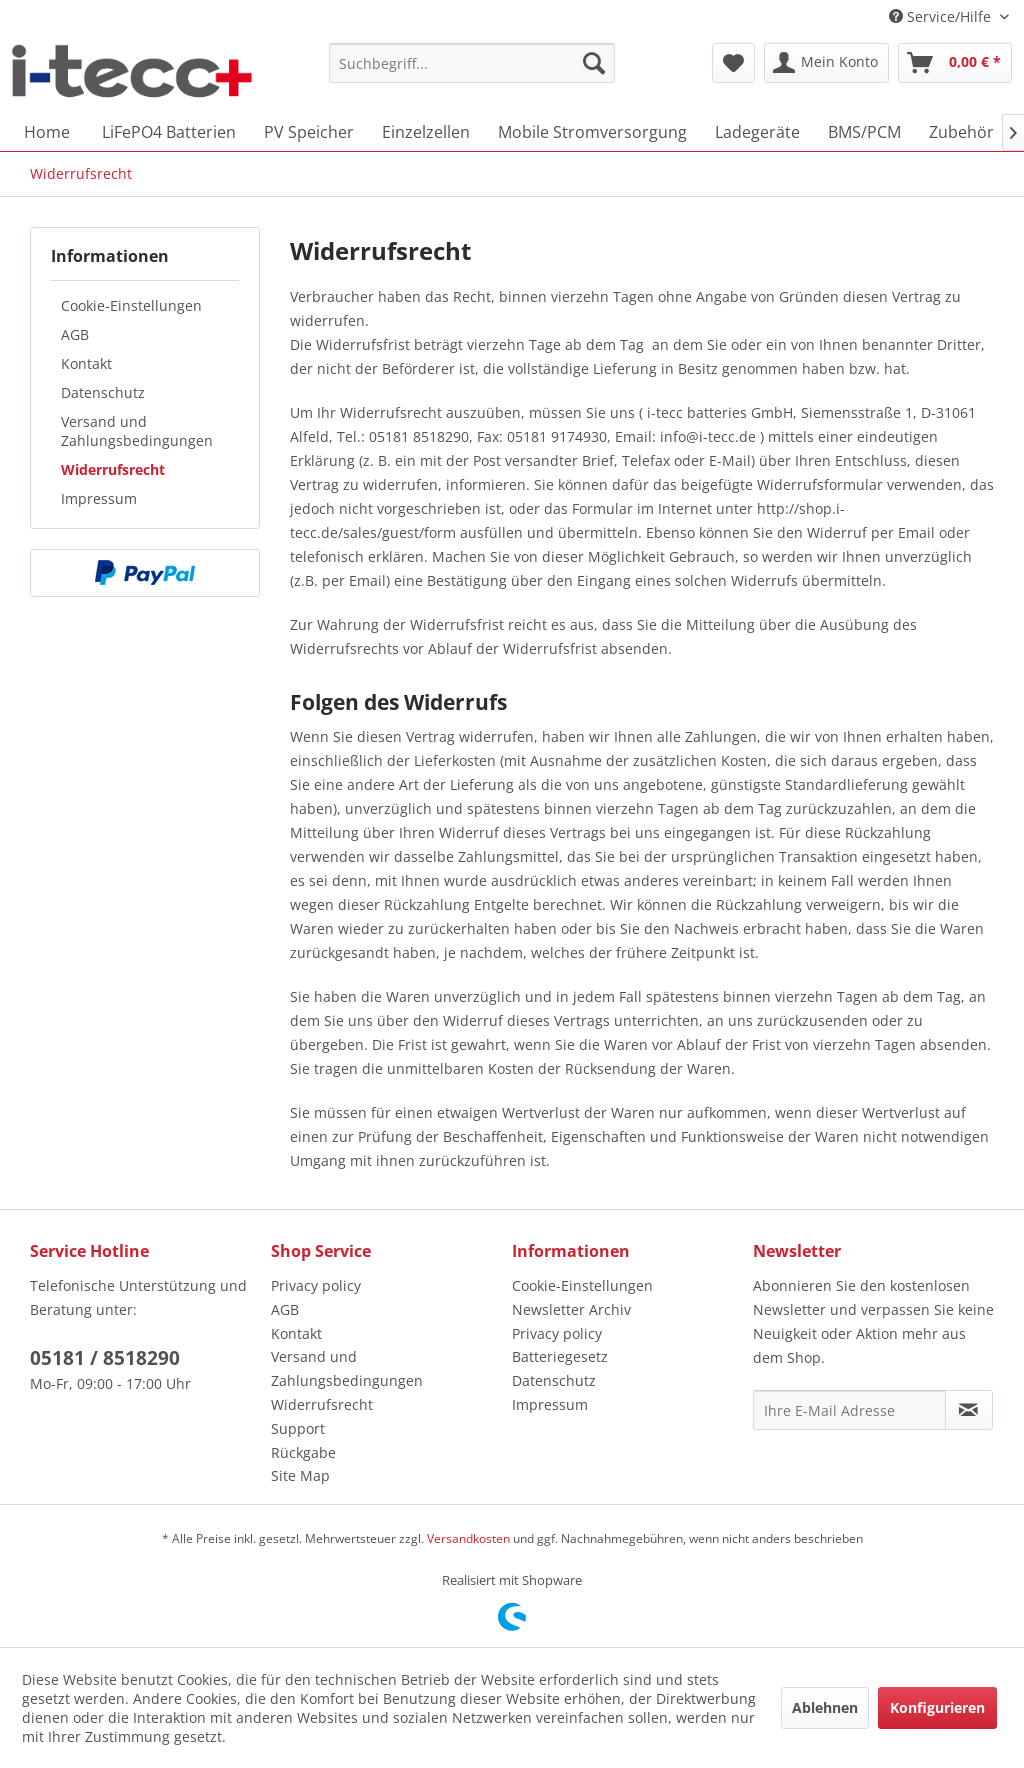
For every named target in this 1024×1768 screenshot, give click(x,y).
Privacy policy (316, 1285)
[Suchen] (594, 63)
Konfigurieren (937, 1707)
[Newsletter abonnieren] (969, 1410)
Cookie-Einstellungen (131, 305)
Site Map (300, 1475)
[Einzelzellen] (426, 132)
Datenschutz (103, 392)
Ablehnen (825, 1707)
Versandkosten (468, 1538)
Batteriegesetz (560, 1356)
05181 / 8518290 (105, 1358)
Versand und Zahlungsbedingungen (137, 431)
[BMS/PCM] (864, 132)
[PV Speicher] (309, 132)
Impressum (99, 498)
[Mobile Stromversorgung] (592, 132)
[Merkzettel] (733, 63)
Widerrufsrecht (113, 469)
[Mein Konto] (826, 63)
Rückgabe (303, 1452)
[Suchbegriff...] (472, 63)
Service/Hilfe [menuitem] (942, 16)
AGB (75, 334)
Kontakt (86, 363)
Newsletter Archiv (571, 1309)
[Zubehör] (961, 132)
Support (298, 1428)
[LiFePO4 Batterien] (169, 132)
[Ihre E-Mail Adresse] (849, 1410)
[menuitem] (472, 63)
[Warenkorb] (955, 63)
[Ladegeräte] (757, 132)
